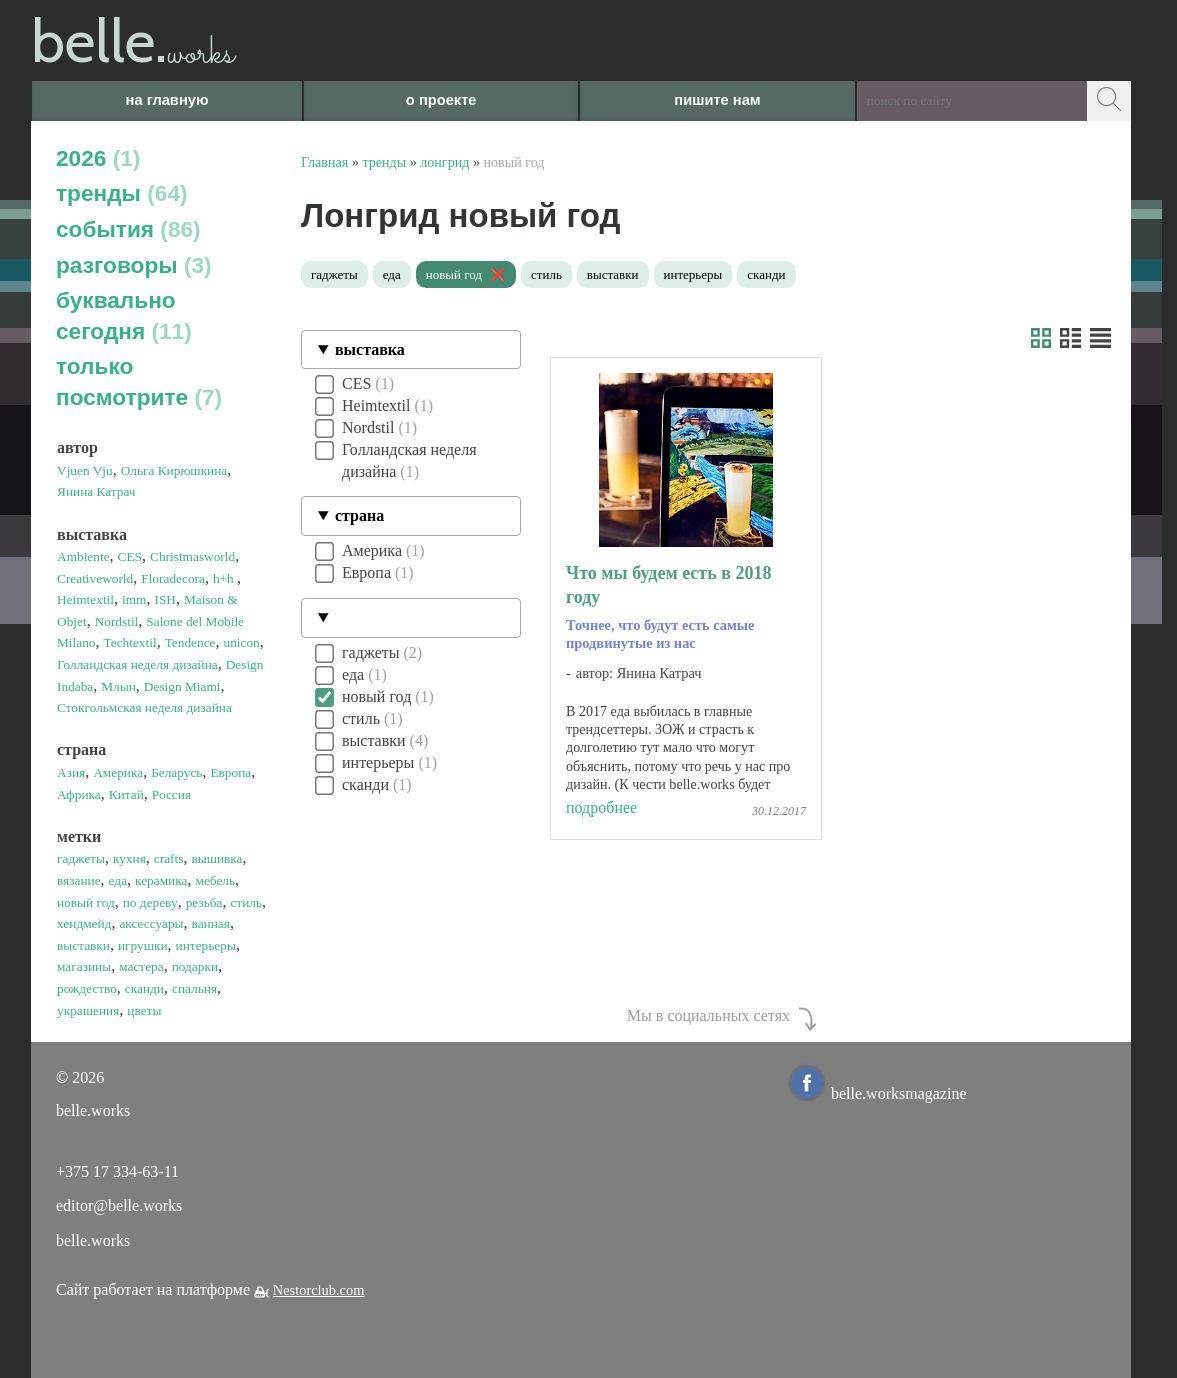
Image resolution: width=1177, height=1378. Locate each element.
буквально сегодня (124, 315)
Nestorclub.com (319, 1290)
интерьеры (206, 945)
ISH (164, 599)
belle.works (93, 1240)
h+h (225, 578)
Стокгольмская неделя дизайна (144, 707)
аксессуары (151, 923)
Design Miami (182, 686)
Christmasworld (192, 556)
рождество (87, 988)
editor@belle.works (119, 1205)
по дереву (150, 902)
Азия (71, 772)
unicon (242, 642)
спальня (194, 988)
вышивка (216, 858)
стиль (246, 902)
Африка (79, 794)
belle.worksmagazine (879, 1093)
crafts (169, 858)
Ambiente (83, 556)
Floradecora (173, 578)
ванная (211, 923)
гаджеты (81, 858)
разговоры (134, 265)
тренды (122, 193)
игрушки (143, 945)
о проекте (441, 100)
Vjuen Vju (85, 470)
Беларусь (176, 772)
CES (130, 556)
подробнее (601, 807)
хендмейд (84, 923)
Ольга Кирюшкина (174, 470)
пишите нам (717, 100)
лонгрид (444, 162)
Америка (118, 772)
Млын (118, 686)
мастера (141, 966)
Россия (171, 794)
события (128, 229)
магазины (84, 966)
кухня (129, 858)
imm (134, 599)
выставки (83, 945)
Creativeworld (95, 578)
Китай (126, 794)
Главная (324, 162)
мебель (215, 880)
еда (118, 880)
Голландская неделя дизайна (137, 664)
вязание (79, 880)
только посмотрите (139, 381)
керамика (161, 880)
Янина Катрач (96, 491)
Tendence (190, 642)
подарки (195, 966)
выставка (370, 349)
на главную (167, 100)
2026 (98, 158)
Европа (230, 772)
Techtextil (130, 642)
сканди (144, 988)
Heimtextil (85, 599)
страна (359, 515)
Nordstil (117, 621)
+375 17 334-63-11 (117, 1171)
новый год (86, 902)
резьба (204, 902)
